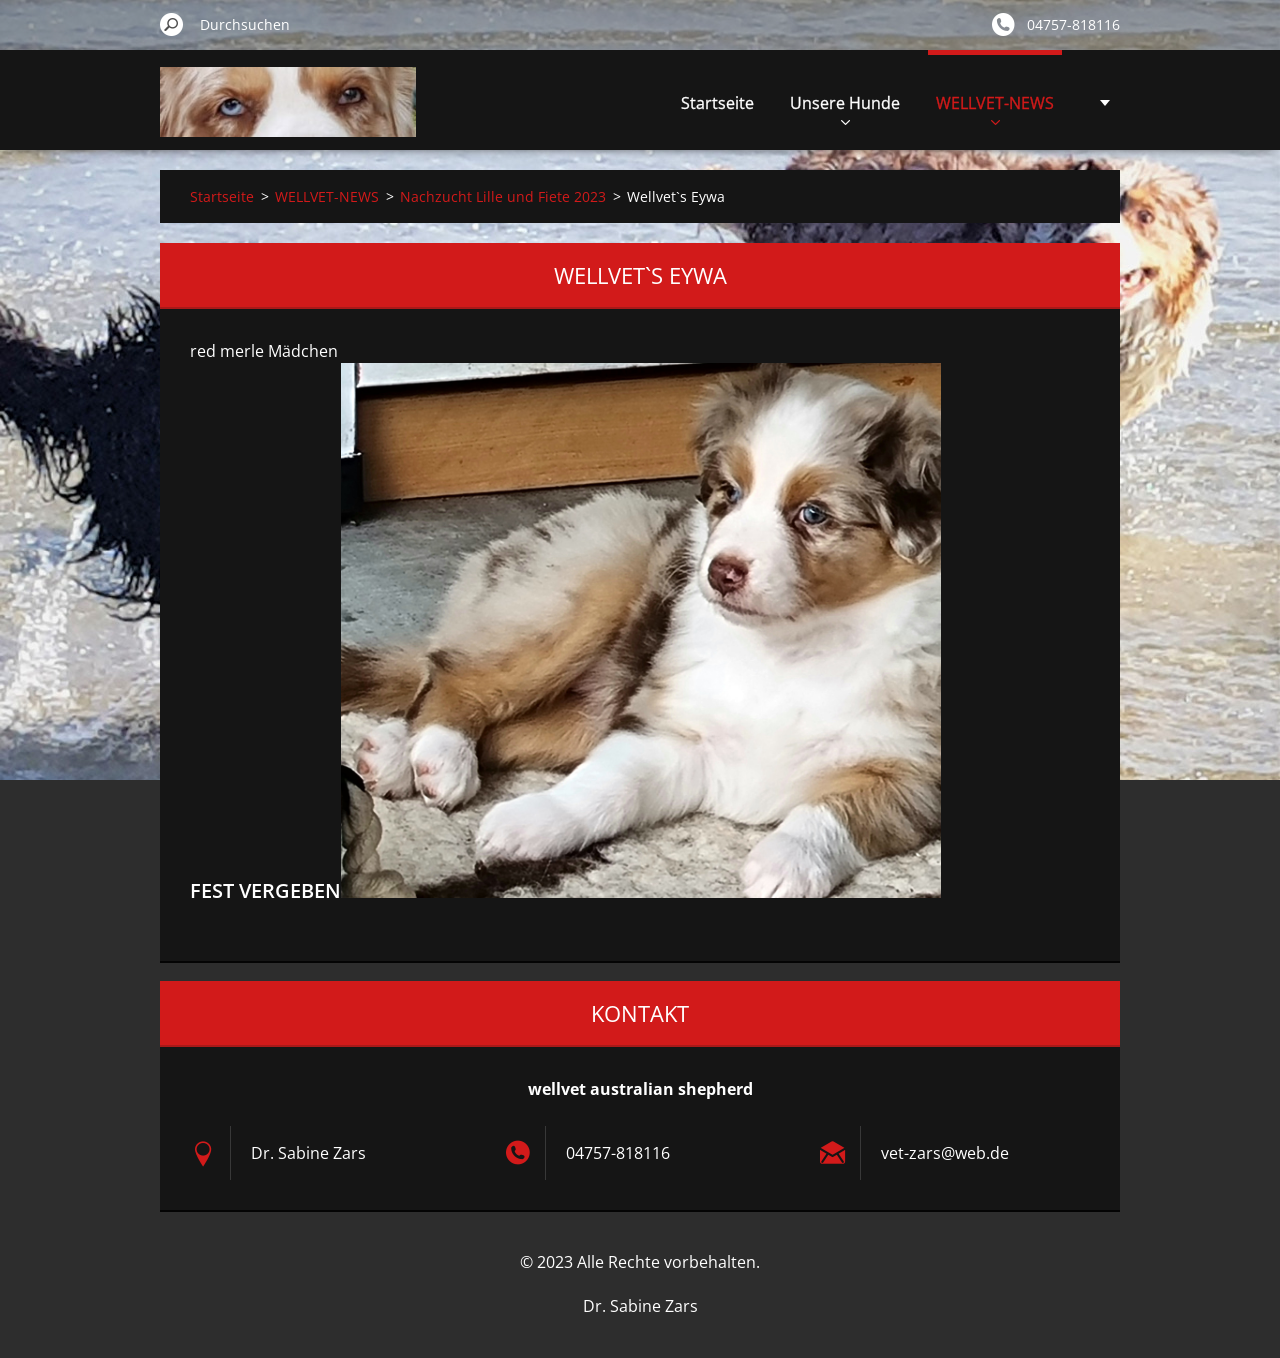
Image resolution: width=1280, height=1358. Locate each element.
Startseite (717, 103)
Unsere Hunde (845, 108)
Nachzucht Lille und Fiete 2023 (503, 196)
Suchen (172, 24)
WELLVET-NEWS (995, 108)
